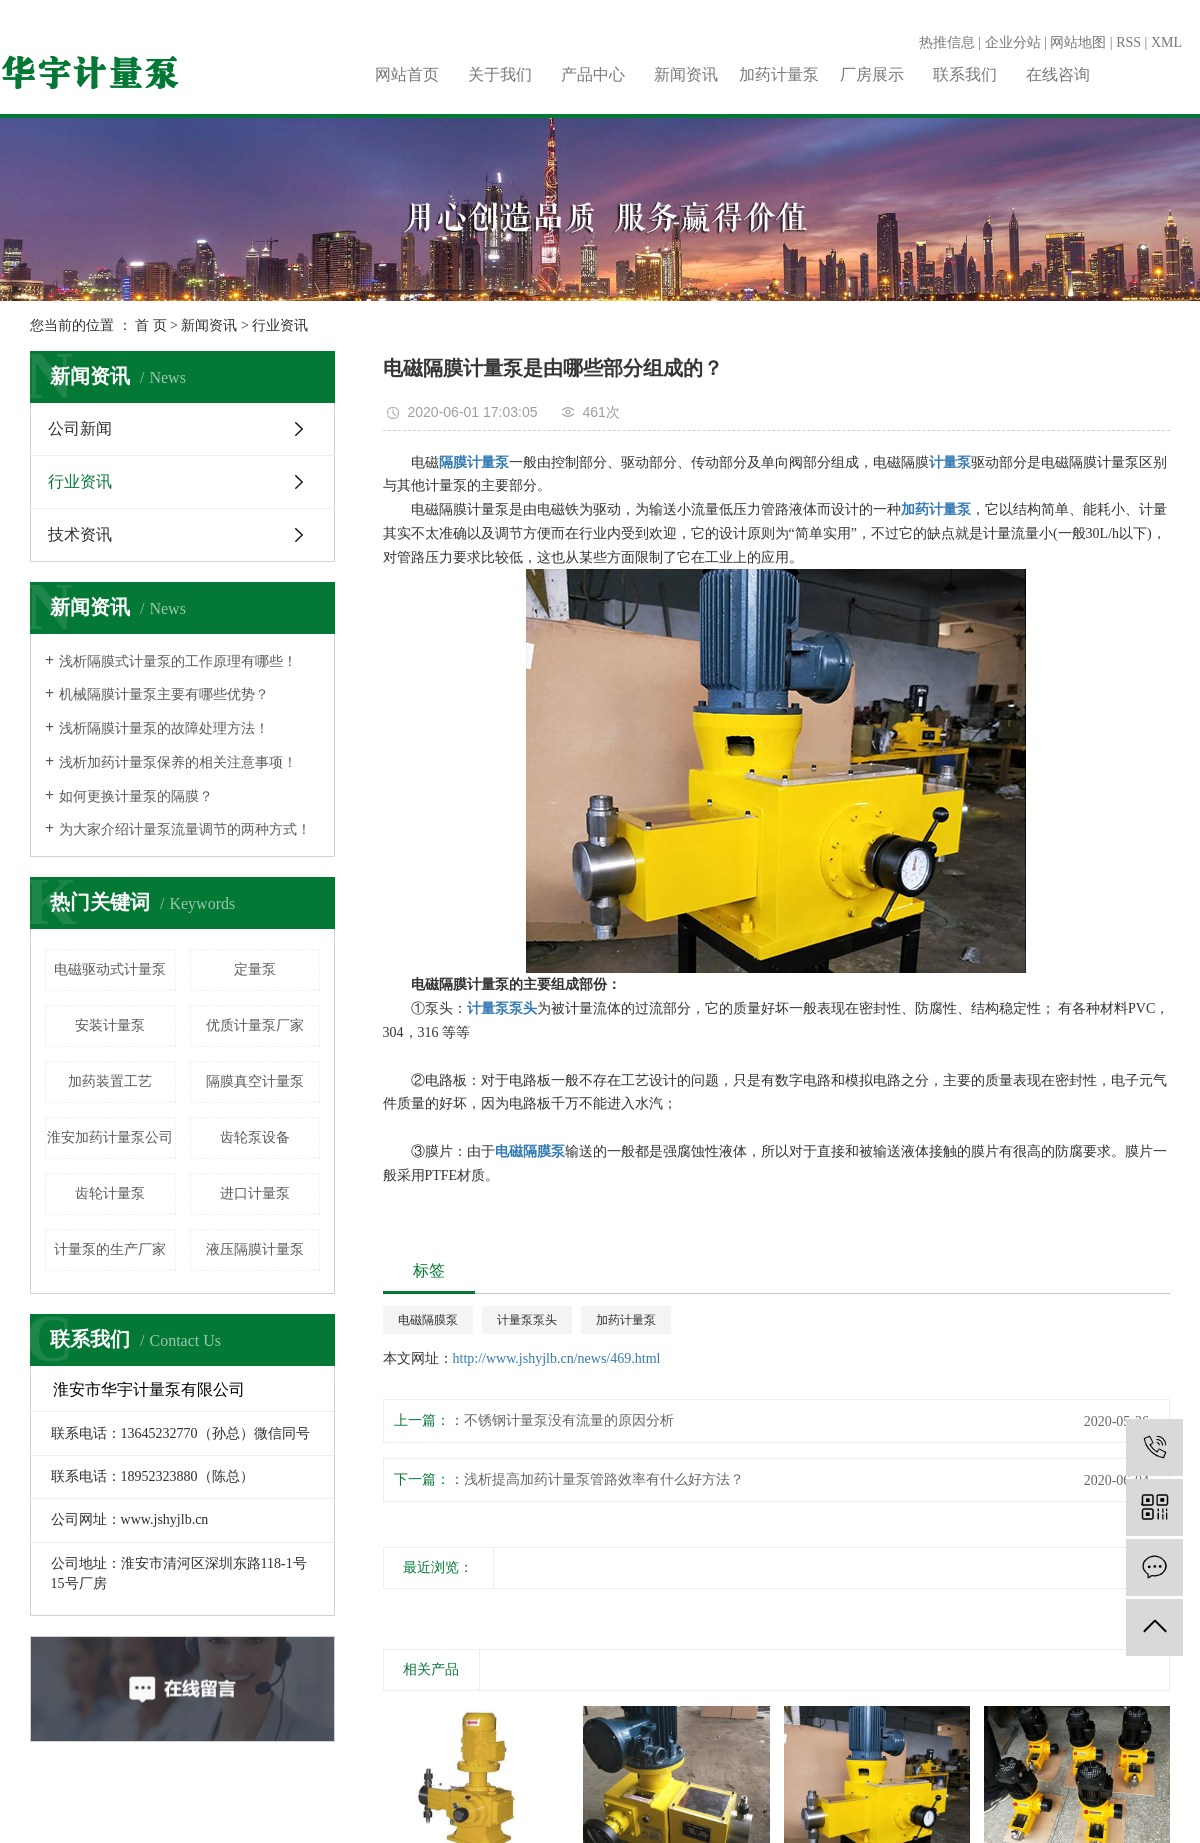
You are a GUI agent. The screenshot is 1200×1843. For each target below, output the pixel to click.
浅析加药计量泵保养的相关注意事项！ (178, 762)
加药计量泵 (779, 74)
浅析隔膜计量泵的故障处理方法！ (164, 728)
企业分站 (1013, 42)
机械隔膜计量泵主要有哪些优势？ (164, 694)
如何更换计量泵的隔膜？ (136, 796)
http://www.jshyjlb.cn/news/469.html (557, 1358)
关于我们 (500, 74)
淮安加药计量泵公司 (110, 1137)
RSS (1128, 42)
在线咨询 (1058, 74)
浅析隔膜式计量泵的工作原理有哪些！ (178, 661)
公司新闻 (80, 428)
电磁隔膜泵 (428, 1320)
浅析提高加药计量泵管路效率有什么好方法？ (604, 1479)
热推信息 (947, 42)
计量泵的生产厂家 (110, 1249)
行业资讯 (280, 325)
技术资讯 (80, 534)
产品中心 (593, 74)
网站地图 (1078, 42)
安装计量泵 (110, 1025)
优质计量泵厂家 (255, 1025)
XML (1166, 42)
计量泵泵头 (527, 1320)
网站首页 (407, 74)
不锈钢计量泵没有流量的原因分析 (569, 1420)
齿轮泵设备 (255, 1137)
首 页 (151, 325)
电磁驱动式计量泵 (110, 969)
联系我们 (965, 74)
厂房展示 (872, 74)
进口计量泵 (255, 1193)
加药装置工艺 (110, 1081)
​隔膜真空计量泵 (255, 1081)
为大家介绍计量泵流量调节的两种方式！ (185, 829)
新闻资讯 (686, 74)
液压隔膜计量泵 (255, 1249)
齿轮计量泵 (110, 1193)
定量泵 (255, 969)
